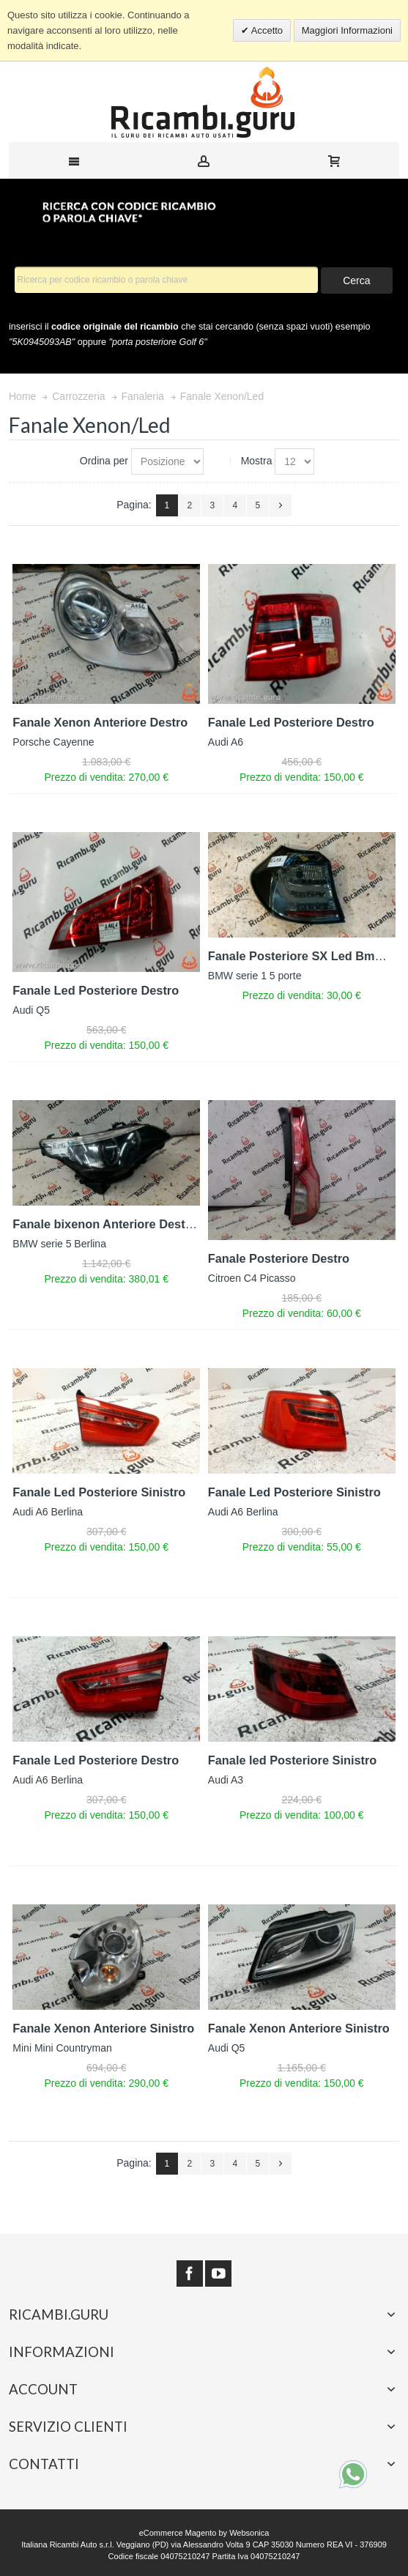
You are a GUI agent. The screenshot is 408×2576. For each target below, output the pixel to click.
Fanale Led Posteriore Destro (291, 722)
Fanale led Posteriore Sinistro (292, 1760)
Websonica (249, 2532)
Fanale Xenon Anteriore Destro (100, 722)
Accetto (266, 30)
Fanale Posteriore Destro (278, 1258)
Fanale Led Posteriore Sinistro (98, 1492)
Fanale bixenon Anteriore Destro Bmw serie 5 (141, 1224)
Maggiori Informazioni (347, 30)
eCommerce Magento (178, 2532)
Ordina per (104, 461)
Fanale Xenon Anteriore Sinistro (103, 2028)
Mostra (256, 461)
